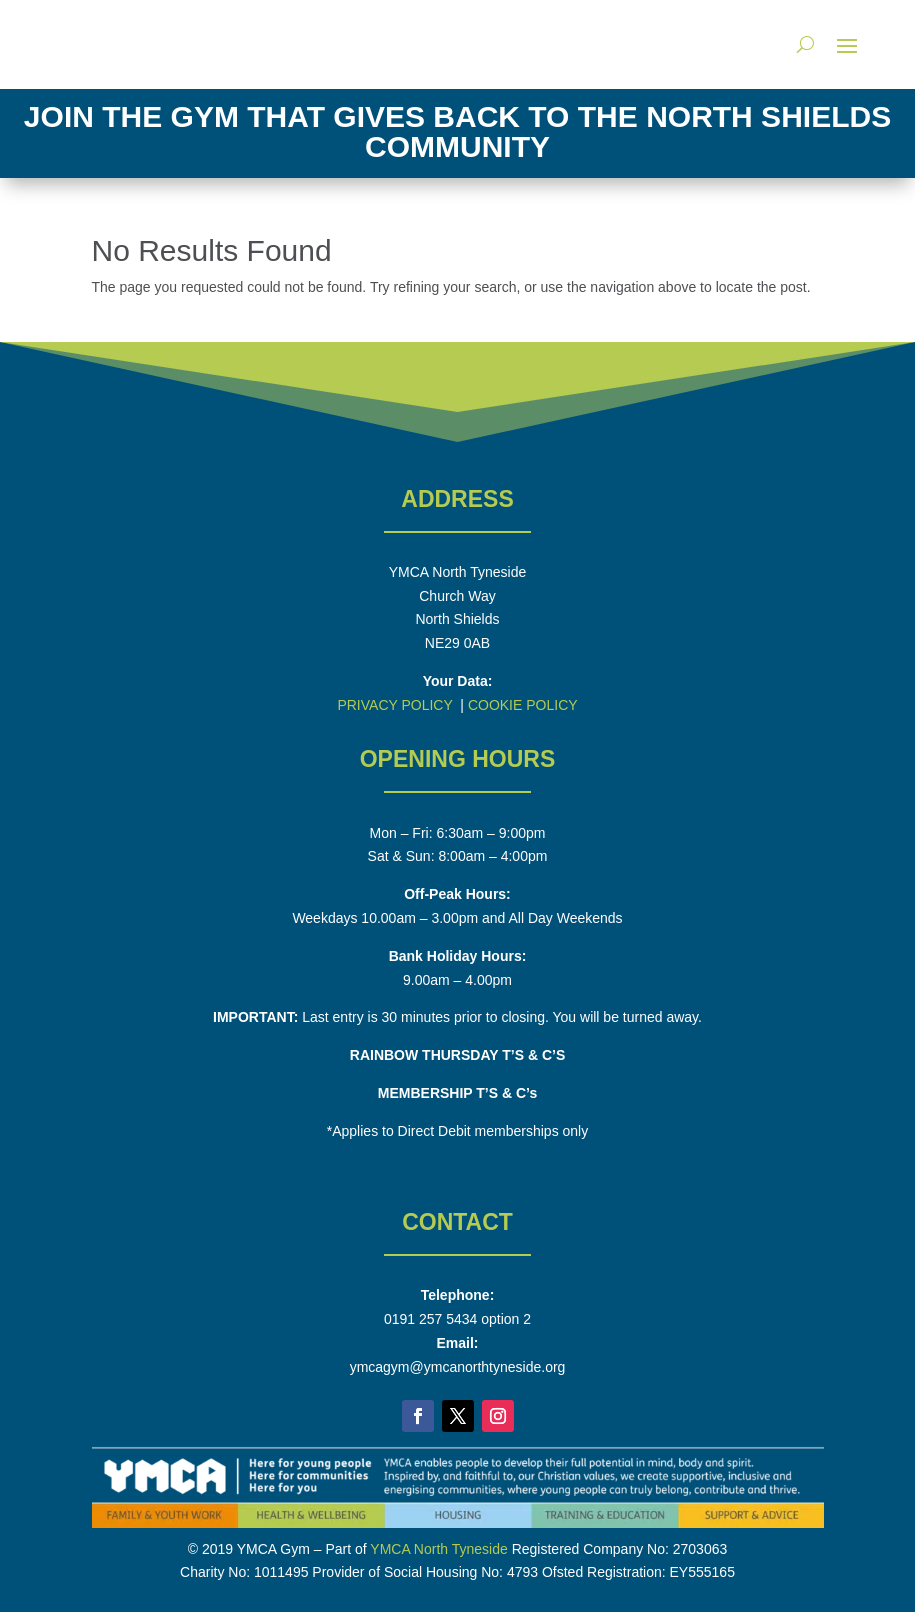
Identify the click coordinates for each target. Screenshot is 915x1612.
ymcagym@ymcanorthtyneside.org (458, 1367)
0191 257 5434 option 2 (457, 1319)
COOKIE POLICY (523, 705)
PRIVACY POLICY (394, 705)
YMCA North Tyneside (438, 1549)
